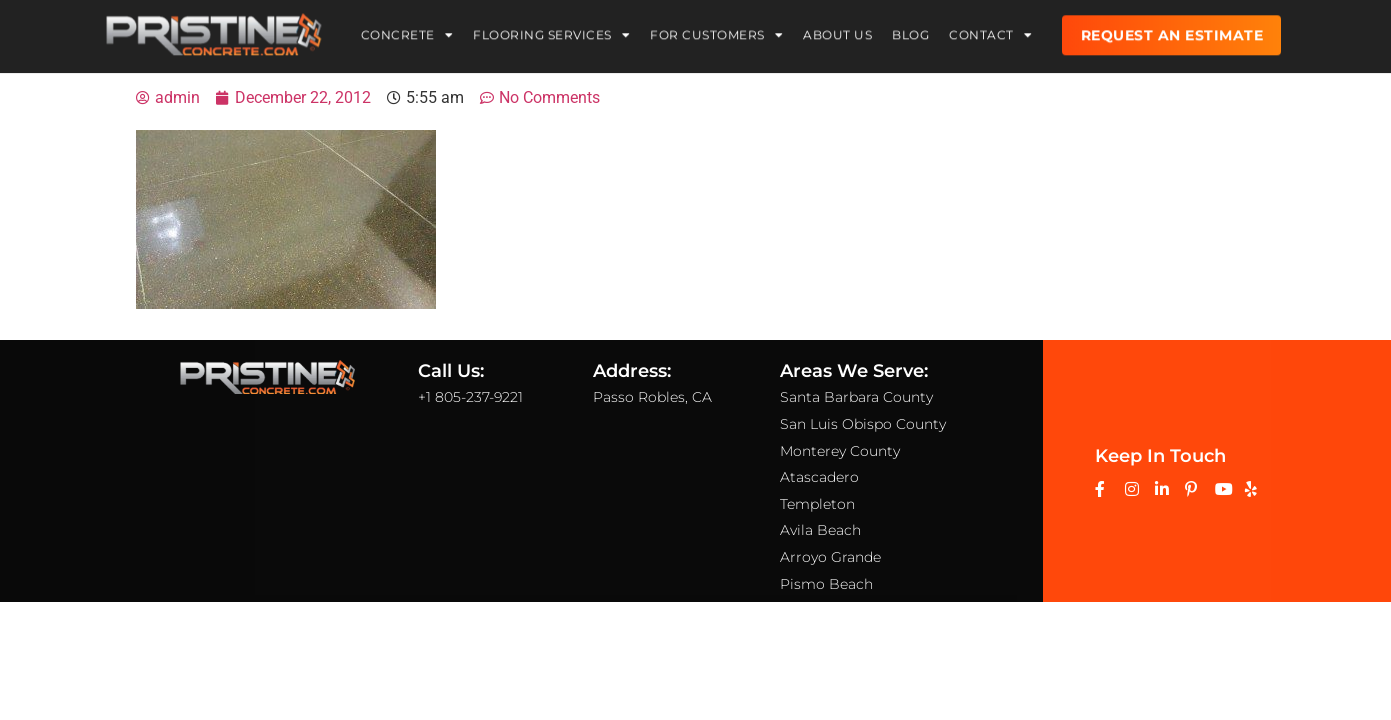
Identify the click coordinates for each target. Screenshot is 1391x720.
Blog (910, 30)
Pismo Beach (826, 583)
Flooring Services (551, 31)
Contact (990, 31)
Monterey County (840, 450)
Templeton (817, 503)
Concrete (407, 31)
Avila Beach (820, 530)
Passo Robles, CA (652, 397)
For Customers (716, 31)
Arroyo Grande (830, 557)
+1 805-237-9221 (470, 397)
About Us (837, 30)
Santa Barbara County (856, 397)
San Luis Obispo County (863, 424)
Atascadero (819, 477)
